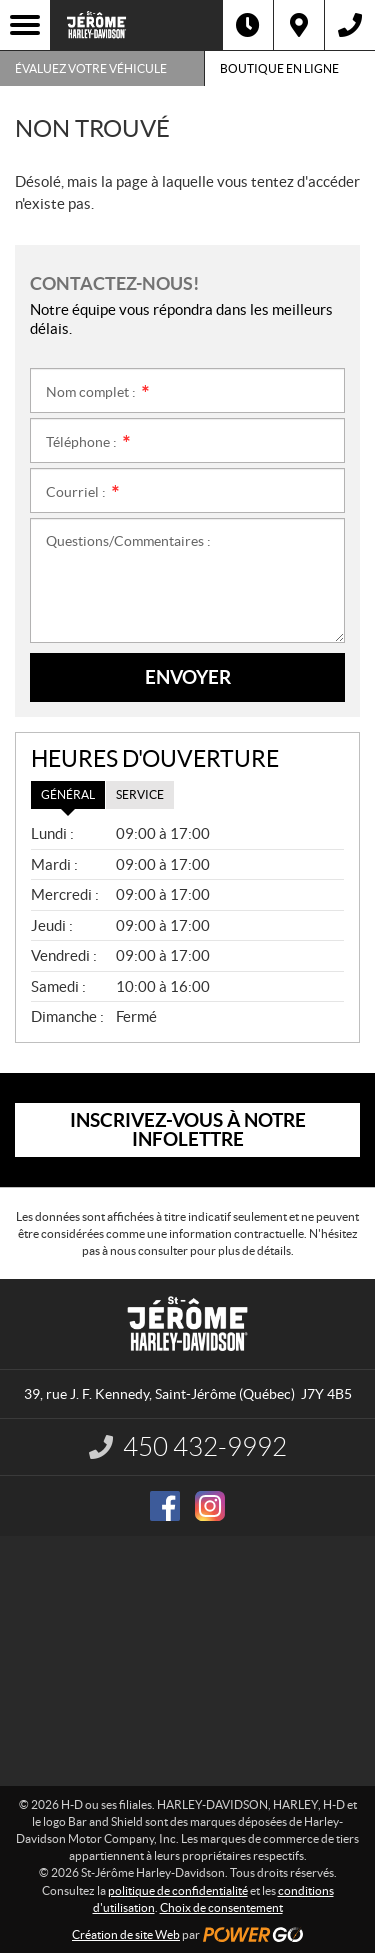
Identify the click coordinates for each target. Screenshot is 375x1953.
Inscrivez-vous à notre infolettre (188, 1129)
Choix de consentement (221, 1907)
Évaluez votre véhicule (91, 68)
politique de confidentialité (178, 1890)
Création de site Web (126, 1934)
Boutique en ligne (279, 68)
